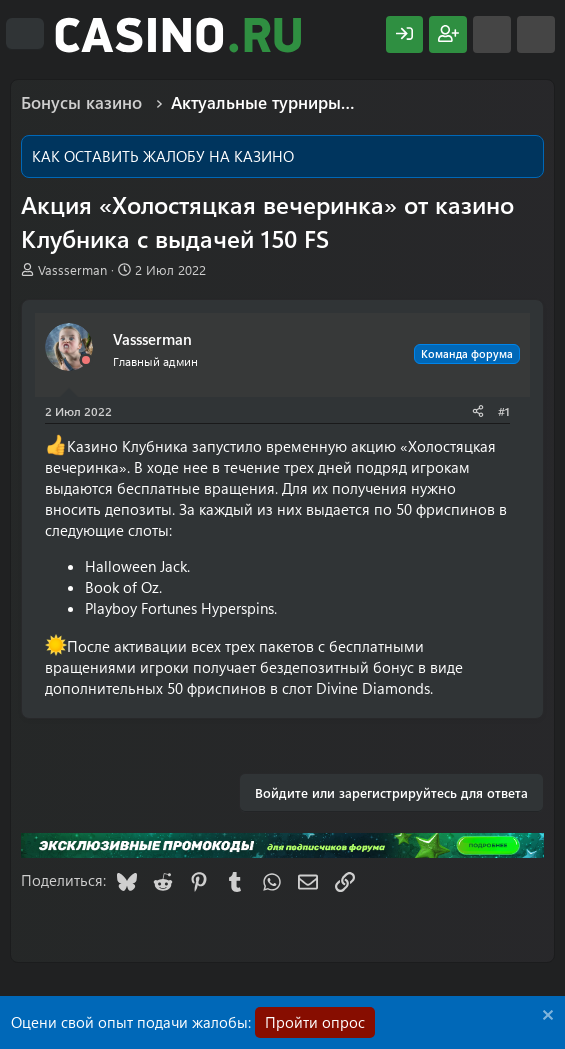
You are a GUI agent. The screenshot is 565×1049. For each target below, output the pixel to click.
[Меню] (25, 34)
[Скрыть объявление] (545, 1017)
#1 (504, 411)
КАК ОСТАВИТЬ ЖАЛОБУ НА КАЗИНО (163, 156)
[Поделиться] (478, 411)
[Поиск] (536, 34)
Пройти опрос (315, 1022)
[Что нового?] (492, 34)
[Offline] (86, 360)
